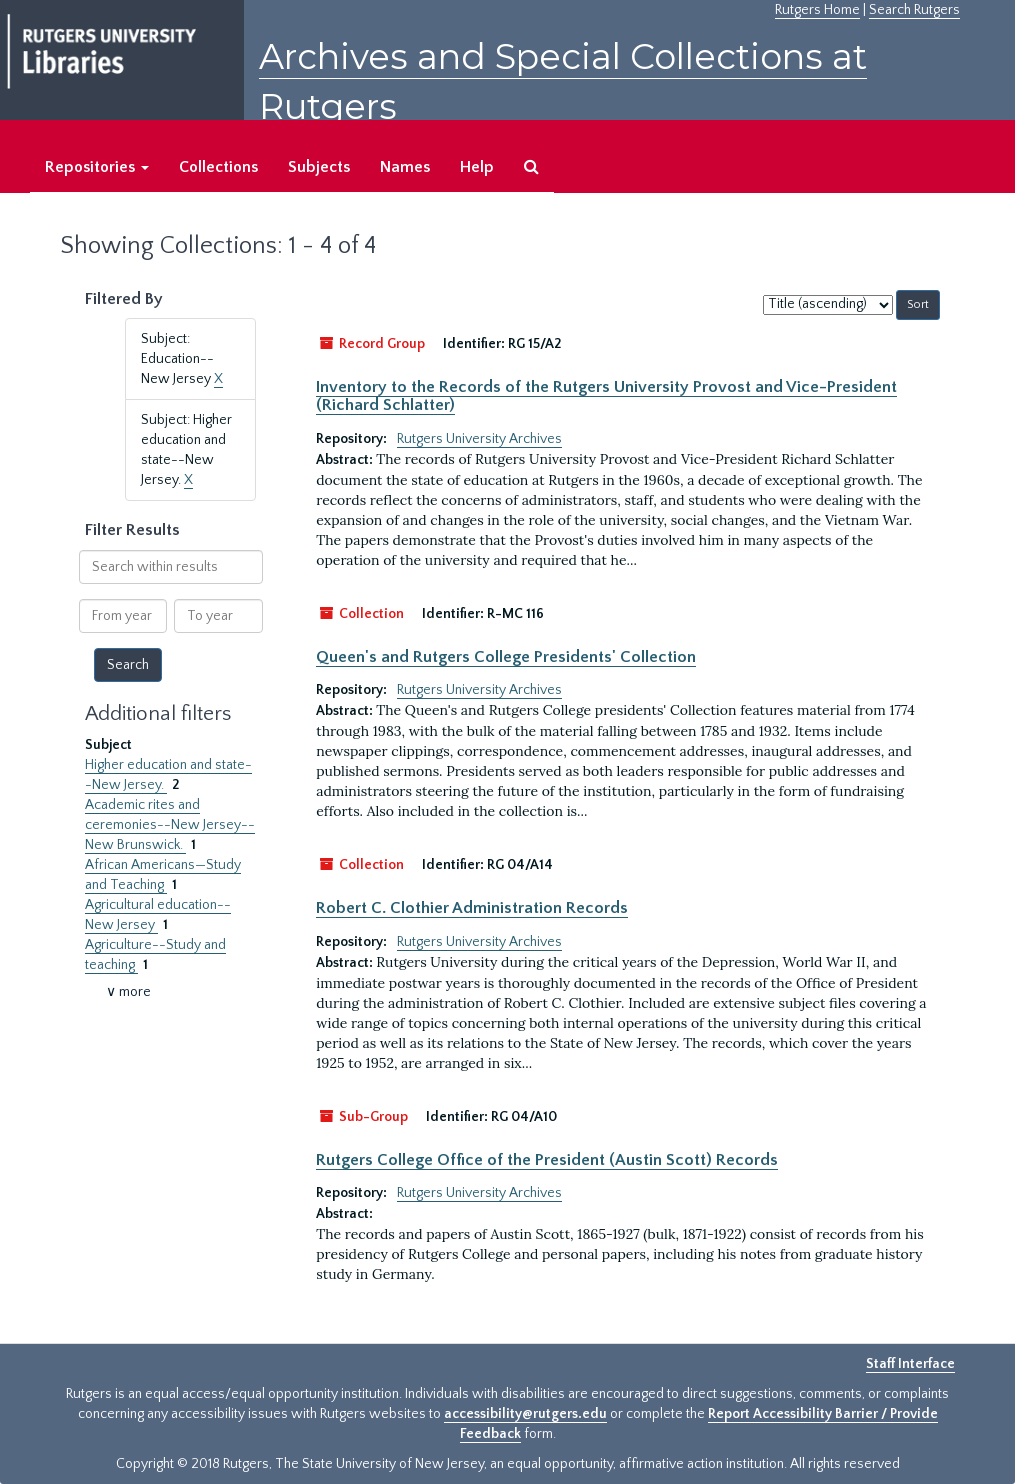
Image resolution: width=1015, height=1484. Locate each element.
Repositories (97, 167)
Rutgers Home (817, 10)
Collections (218, 167)
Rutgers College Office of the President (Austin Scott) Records (547, 1160)
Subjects (319, 167)
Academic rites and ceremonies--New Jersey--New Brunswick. (170, 825)
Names (405, 167)
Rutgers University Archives (479, 439)
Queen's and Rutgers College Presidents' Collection (506, 657)
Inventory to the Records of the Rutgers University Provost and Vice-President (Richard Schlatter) (606, 396)
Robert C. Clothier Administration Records (472, 908)
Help (477, 167)
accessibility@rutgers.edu (525, 1414)
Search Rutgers (914, 10)
